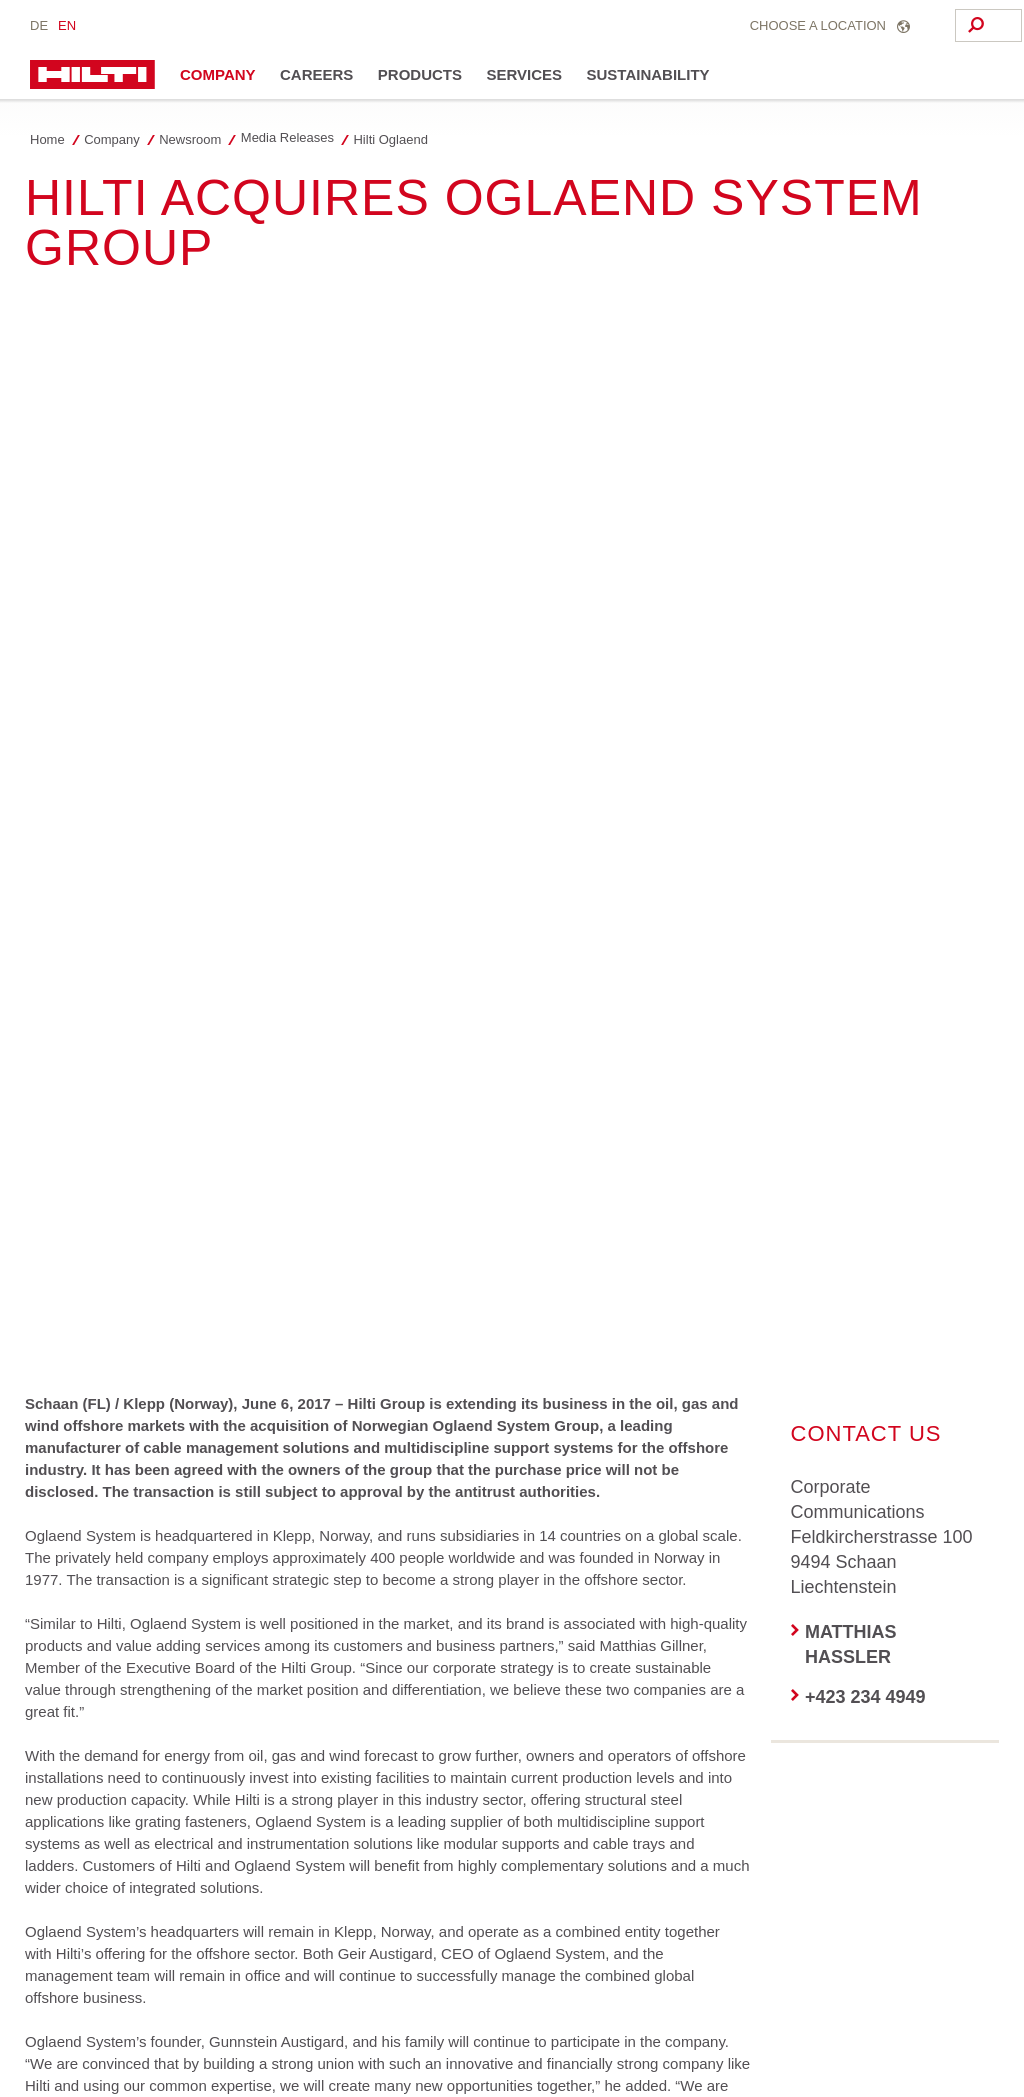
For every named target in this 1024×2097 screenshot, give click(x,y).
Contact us (586, 2017)
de (39, 25)
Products (420, 74)
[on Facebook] (56, 1613)
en (67, 25)
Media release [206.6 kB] (183, 1387)
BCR (269, 2017)
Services (524, 74)
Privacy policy (196, 2017)
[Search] (894, 25)
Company (218, 74)
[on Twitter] (139, 1613)
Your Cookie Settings (90, 2042)
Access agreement (84, 2017)
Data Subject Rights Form (461, 2017)
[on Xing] (56, 1693)
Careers (316, 74)
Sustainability (648, 74)
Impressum (335, 2017)
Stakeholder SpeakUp (233, 2042)
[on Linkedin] (222, 1613)
